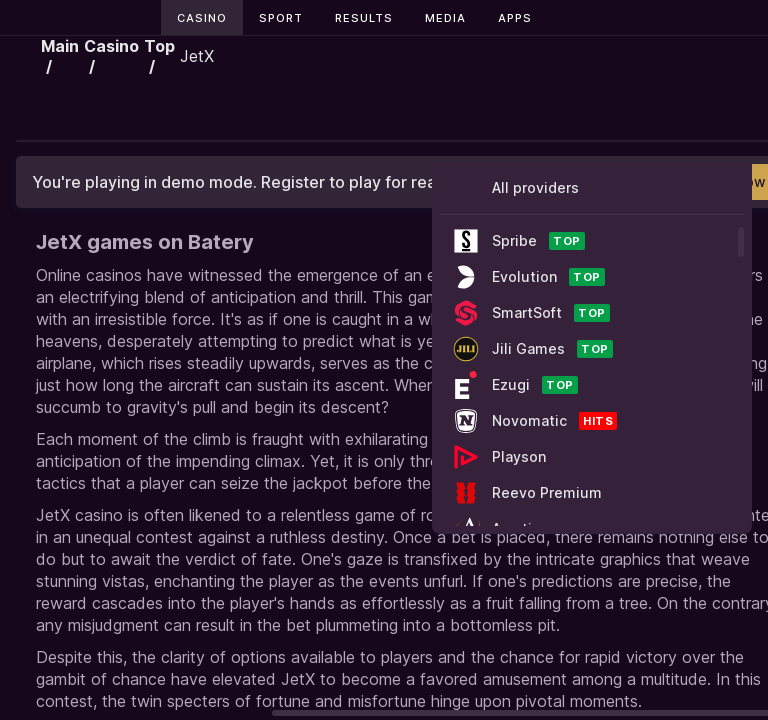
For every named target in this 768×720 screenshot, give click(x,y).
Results (364, 18)
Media (445, 18)
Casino (202, 18)
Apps (515, 18)
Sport (281, 18)
